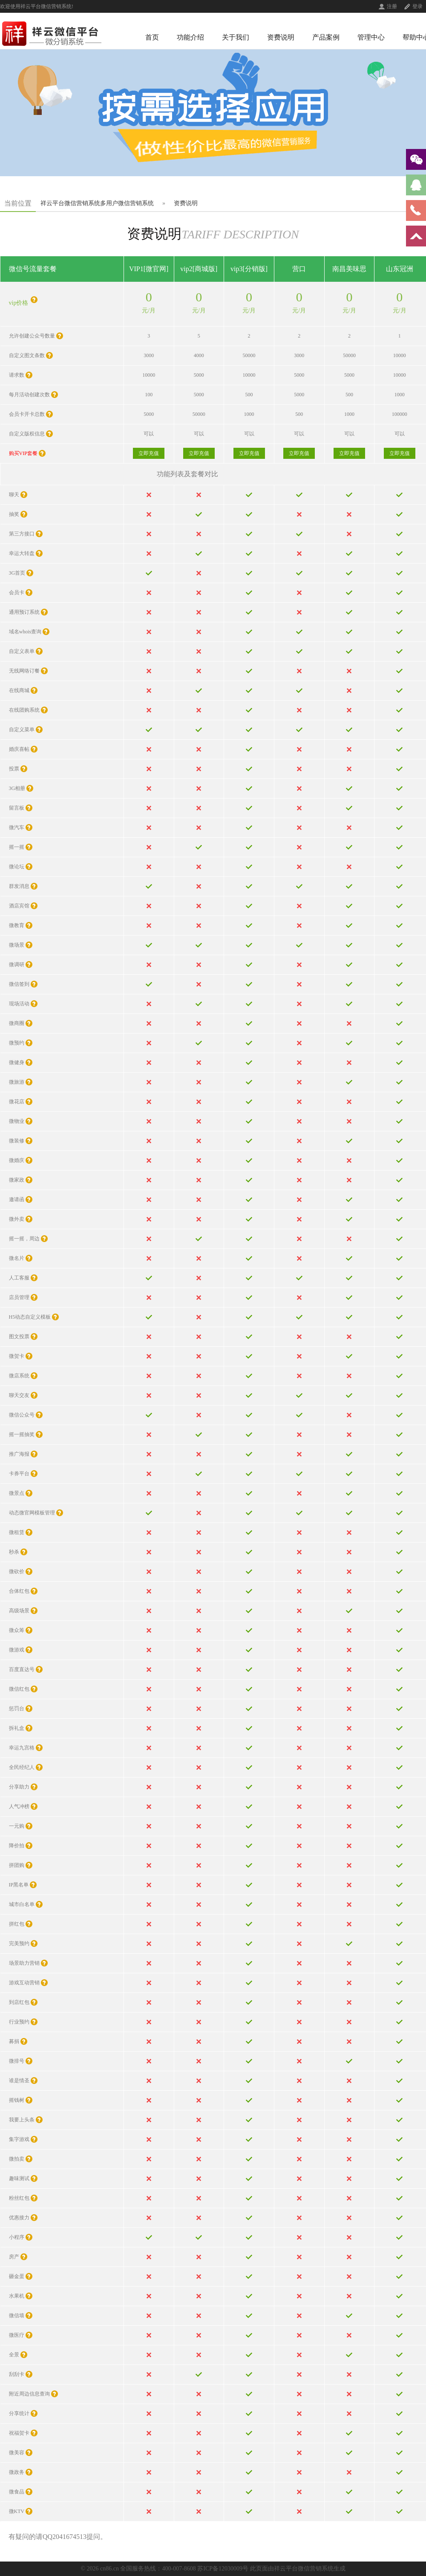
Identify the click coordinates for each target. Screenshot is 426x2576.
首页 (152, 37)
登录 (417, 6)
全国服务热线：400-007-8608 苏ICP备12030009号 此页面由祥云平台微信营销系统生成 (232, 2568)
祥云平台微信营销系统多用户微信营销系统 (97, 203)
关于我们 (235, 37)
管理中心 (371, 37)
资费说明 (280, 37)
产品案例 (326, 37)
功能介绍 (190, 37)
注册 (392, 6)
